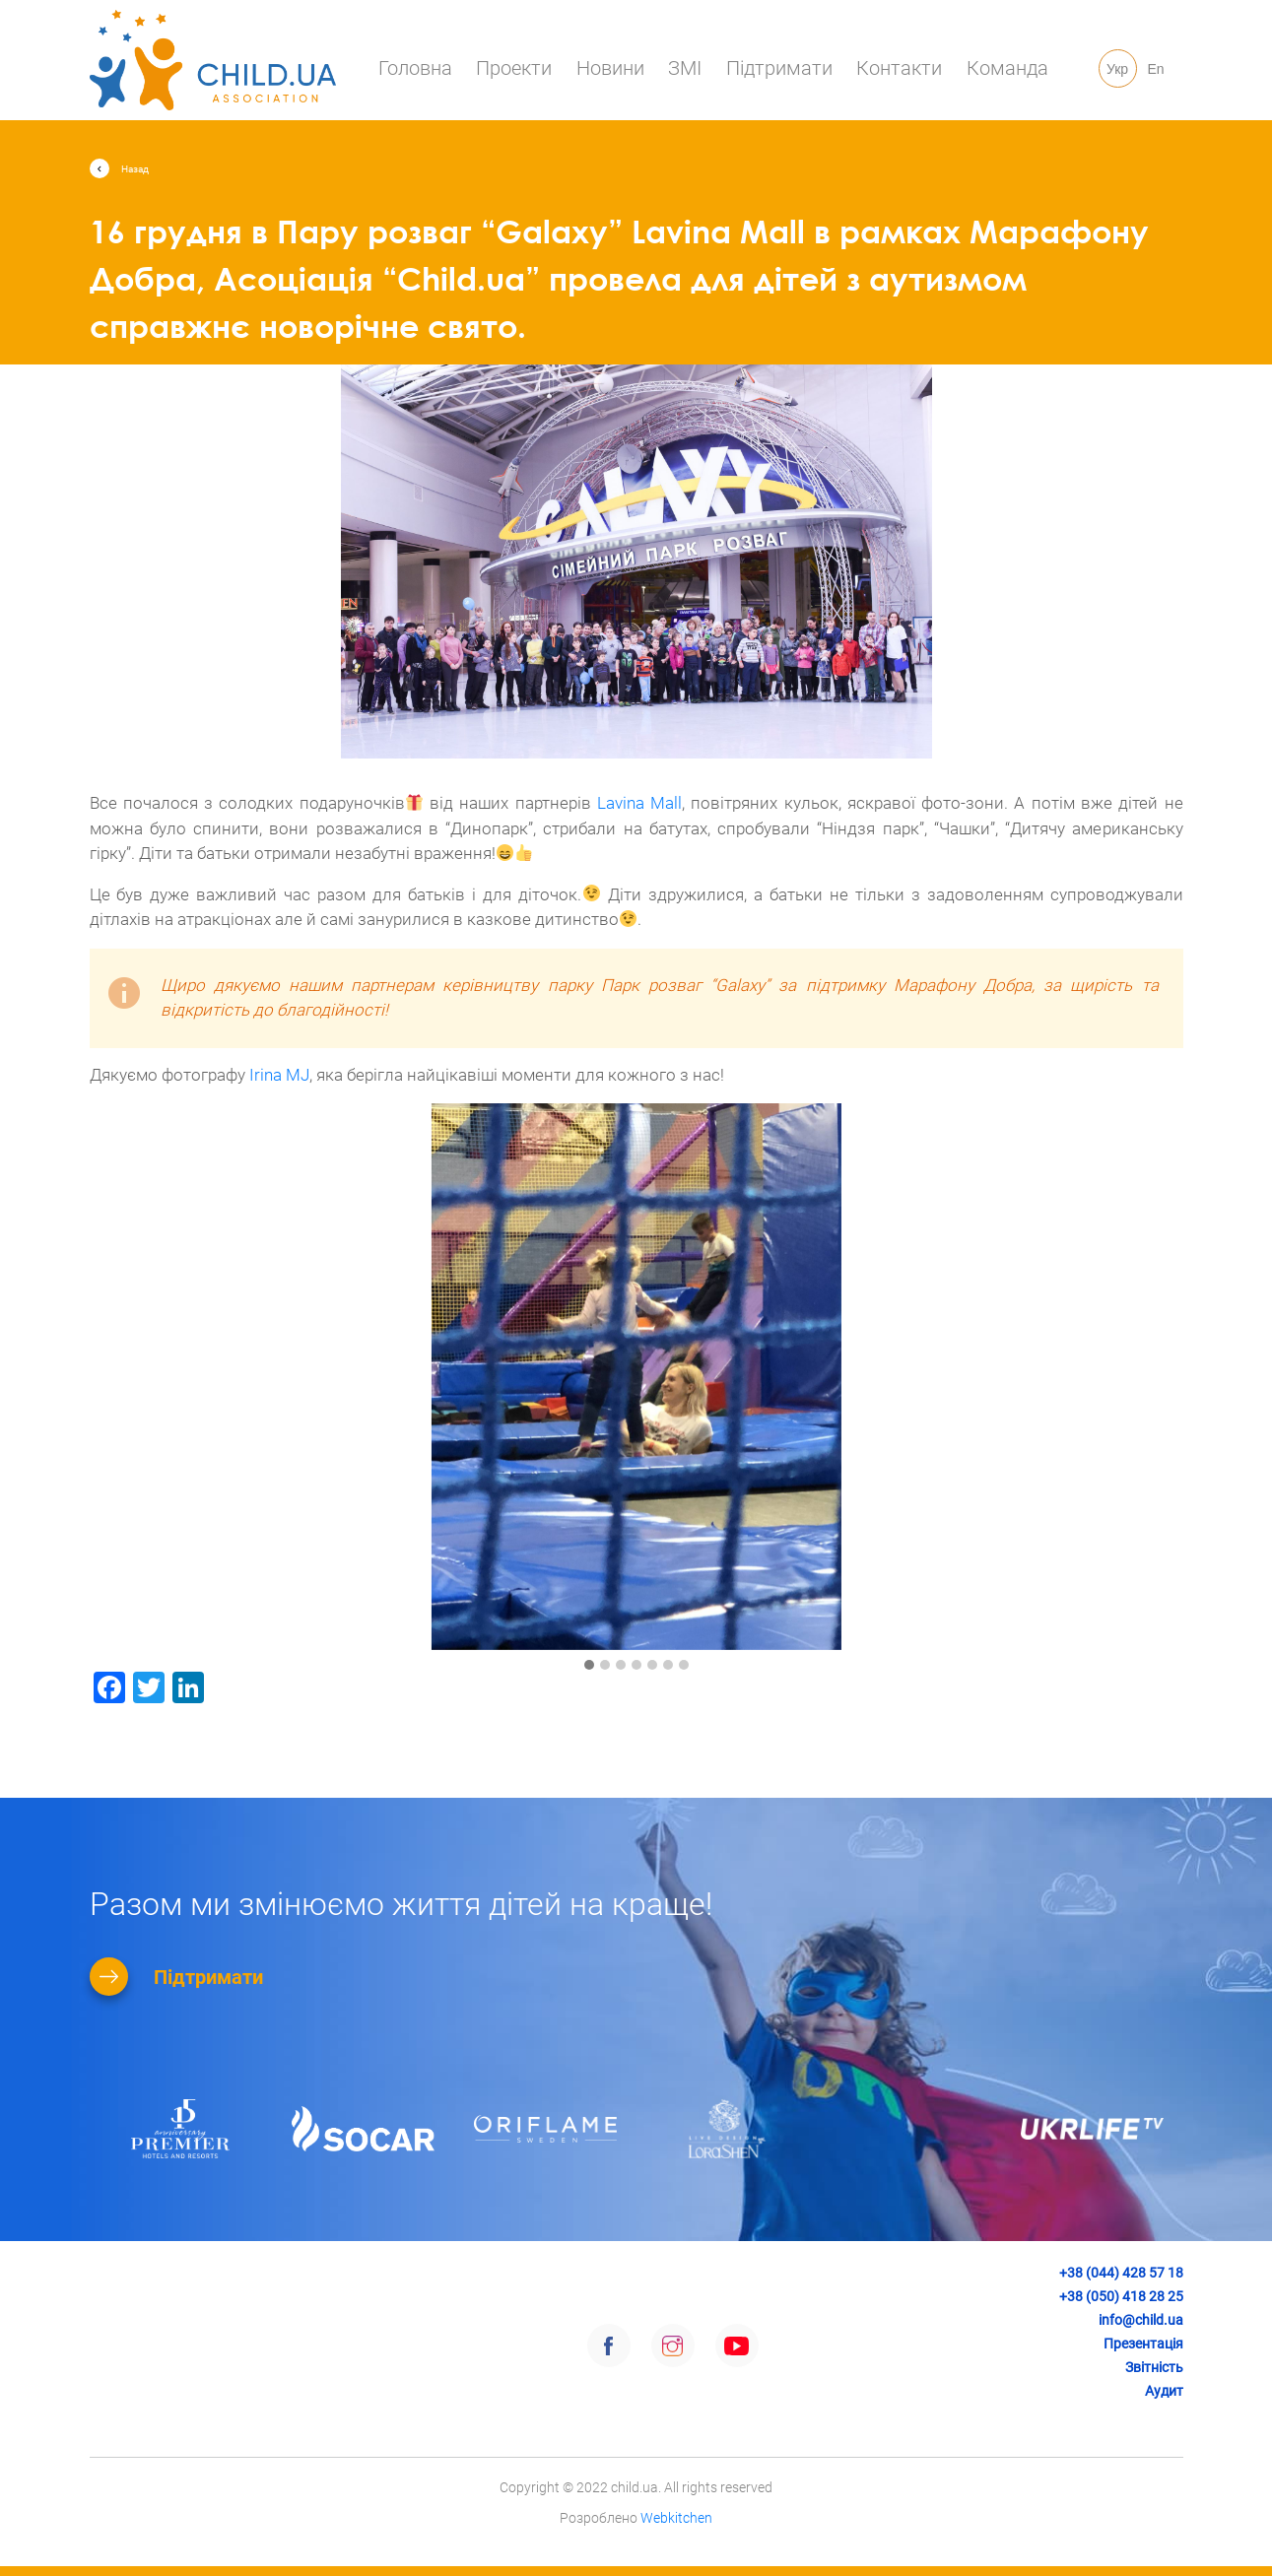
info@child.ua (1141, 2320)
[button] (589, 1666)
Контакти (899, 68)
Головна (415, 68)
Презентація (1143, 2343)
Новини (610, 68)
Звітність (1154, 2367)
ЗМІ (685, 68)
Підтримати (779, 68)
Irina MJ (279, 1075)
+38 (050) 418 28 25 (1121, 2296)
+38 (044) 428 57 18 (1121, 2272)
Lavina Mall (639, 803)
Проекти (514, 68)
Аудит (1164, 2391)
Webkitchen (676, 2545)
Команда (1007, 68)
